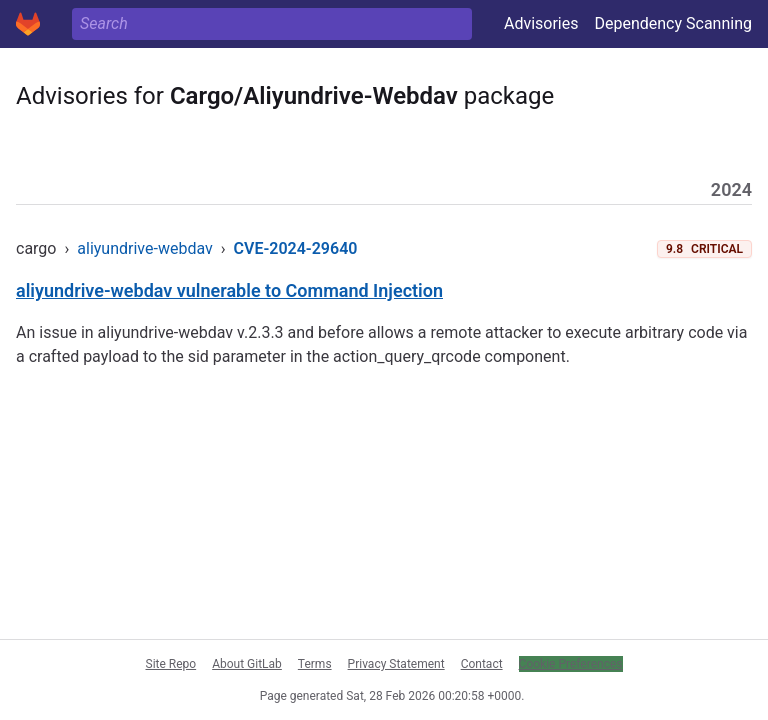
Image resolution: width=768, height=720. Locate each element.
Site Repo (171, 664)
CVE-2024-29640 (296, 248)
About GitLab (247, 664)
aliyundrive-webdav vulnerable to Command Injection (229, 290)
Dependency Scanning (673, 23)
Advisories (541, 23)
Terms (315, 664)
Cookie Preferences (571, 664)
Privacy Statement (396, 664)
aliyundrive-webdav (144, 248)
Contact (482, 664)
